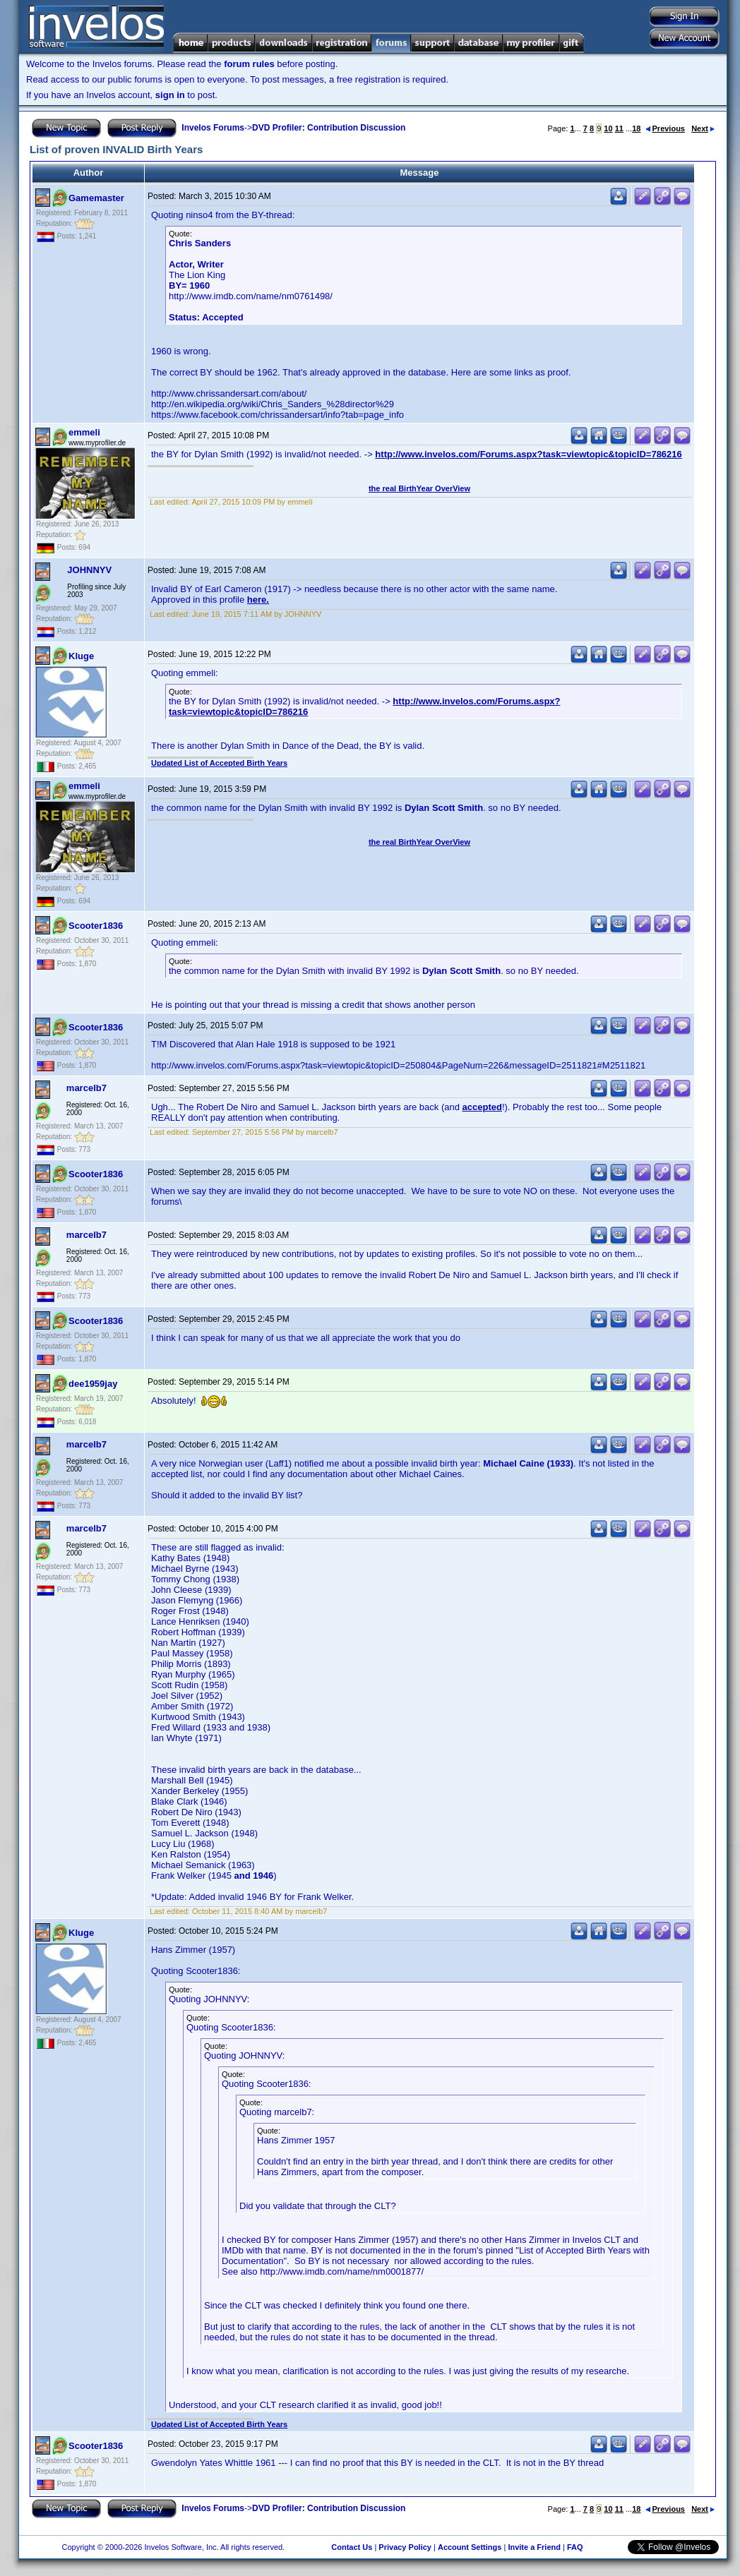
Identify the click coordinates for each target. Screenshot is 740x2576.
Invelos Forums (212, 128)
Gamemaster (96, 198)
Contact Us (351, 2547)
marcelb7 (86, 1088)
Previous (665, 128)
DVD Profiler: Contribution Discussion (328, 128)
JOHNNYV (89, 570)
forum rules (249, 64)
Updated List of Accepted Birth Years (219, 763)
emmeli (84, 432)
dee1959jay (92, 1383)
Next (703, 128)
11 (619, 128)
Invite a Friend (534, 2547)
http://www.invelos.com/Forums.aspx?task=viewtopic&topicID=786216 (528, 454)
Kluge (81, 656)
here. (258, 599)
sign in (170, 95)
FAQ (575, 2547)
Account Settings (469, 2547)
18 (636, 128)
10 (608, 128)
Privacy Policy (404, 2547)
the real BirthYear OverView (419, 488)
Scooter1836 (95, 925)
